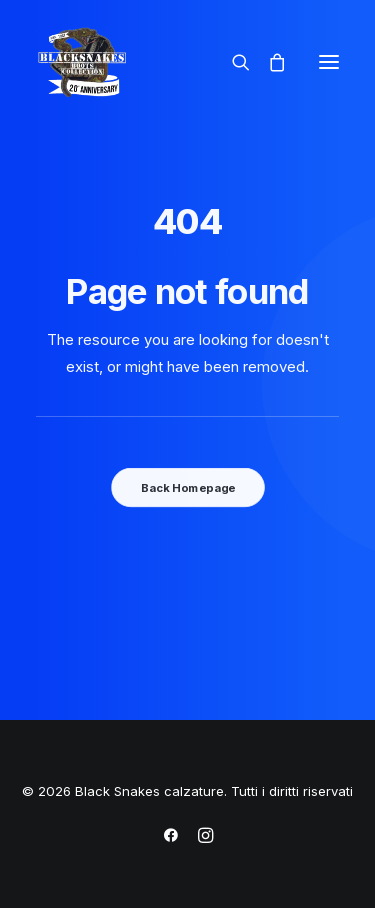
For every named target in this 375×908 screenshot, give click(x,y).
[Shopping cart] (268, 62)
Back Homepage (187, 487)
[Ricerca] (232, 62)
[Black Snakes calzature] (81, 62)
